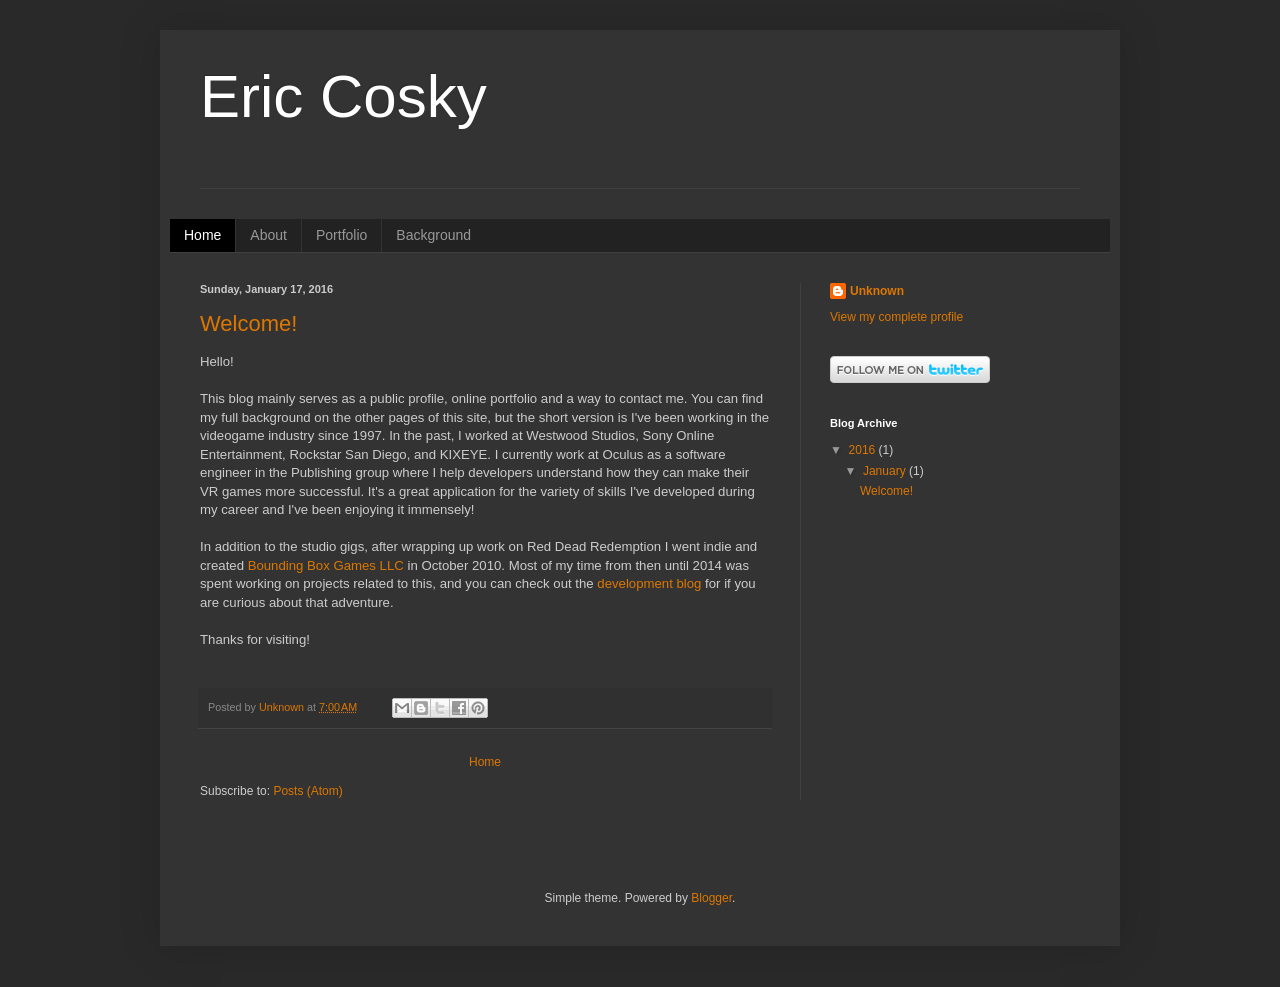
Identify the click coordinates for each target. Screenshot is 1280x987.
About (268, 235)
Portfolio (341, 235)
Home (202, 235)
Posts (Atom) (307, 791)
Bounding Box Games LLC (326, 565)
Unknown (877, 291)
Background (433, 235)
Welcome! (248, 323)
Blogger (711, 898)
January (886, 471)
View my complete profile (896, 317)
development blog (649, 583)
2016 (864, 450)
